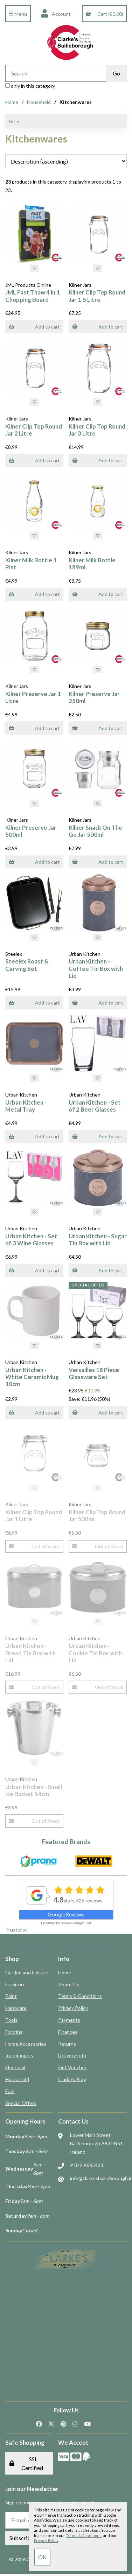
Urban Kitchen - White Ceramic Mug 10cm (32, 1377)
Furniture (15, 1984)
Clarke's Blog (72, 2079)
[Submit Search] (116, 73)
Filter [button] (14, 121)
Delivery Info (72, 2055)
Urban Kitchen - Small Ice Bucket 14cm (33, 1790)
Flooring (14, 2032)
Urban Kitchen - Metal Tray (26, 1106)
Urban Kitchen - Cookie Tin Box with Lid (95, 1652)
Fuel (9, 2091)
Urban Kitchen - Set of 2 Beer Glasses (95, 1106)
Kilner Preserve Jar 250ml (94, 697)
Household (39, 102)
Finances (67, 2032)
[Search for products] (55, 73)
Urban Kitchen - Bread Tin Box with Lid (30, 1652)
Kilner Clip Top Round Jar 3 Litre (97, 430)
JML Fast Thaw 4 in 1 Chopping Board (32, 296)
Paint (11, 1996)
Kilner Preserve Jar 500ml (30, 831)
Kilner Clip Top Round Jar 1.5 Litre (97, 296)
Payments (69, 2020)
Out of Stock (34, 1546)
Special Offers (20, 2103)
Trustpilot (16, 1930)
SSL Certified (26, 2463)
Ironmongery (19, 2055)
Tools (11, 2020)
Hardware (16, 2008)
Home (11, 102)
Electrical (15, 2067)
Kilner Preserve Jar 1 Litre (33, 697)
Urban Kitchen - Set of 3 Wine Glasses (31, 1239)
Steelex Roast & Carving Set (26, 965)
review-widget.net (76, 1923)
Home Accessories (25, 2044)
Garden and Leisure (26, 1972)
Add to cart (34, 327)
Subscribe (21, 2538)
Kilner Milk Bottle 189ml (92, 563)
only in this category (30, 86)
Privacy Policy (73, 2008)
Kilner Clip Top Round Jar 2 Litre (33, 430)
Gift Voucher (72, 2067)
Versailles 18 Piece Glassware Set (94, 1373)
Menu (18, 14)
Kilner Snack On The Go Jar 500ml (95, 831)
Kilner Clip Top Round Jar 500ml (97, 1515)
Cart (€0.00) (104, 14)
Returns (67, 2044)
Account (56, 13)
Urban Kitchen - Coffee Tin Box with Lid (96, 968)
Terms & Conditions (80, 1996)
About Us (68, 1984)
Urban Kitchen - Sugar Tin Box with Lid (98, 1239)
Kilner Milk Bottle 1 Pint (31, 563)
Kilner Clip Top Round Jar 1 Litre (33, 1515)
